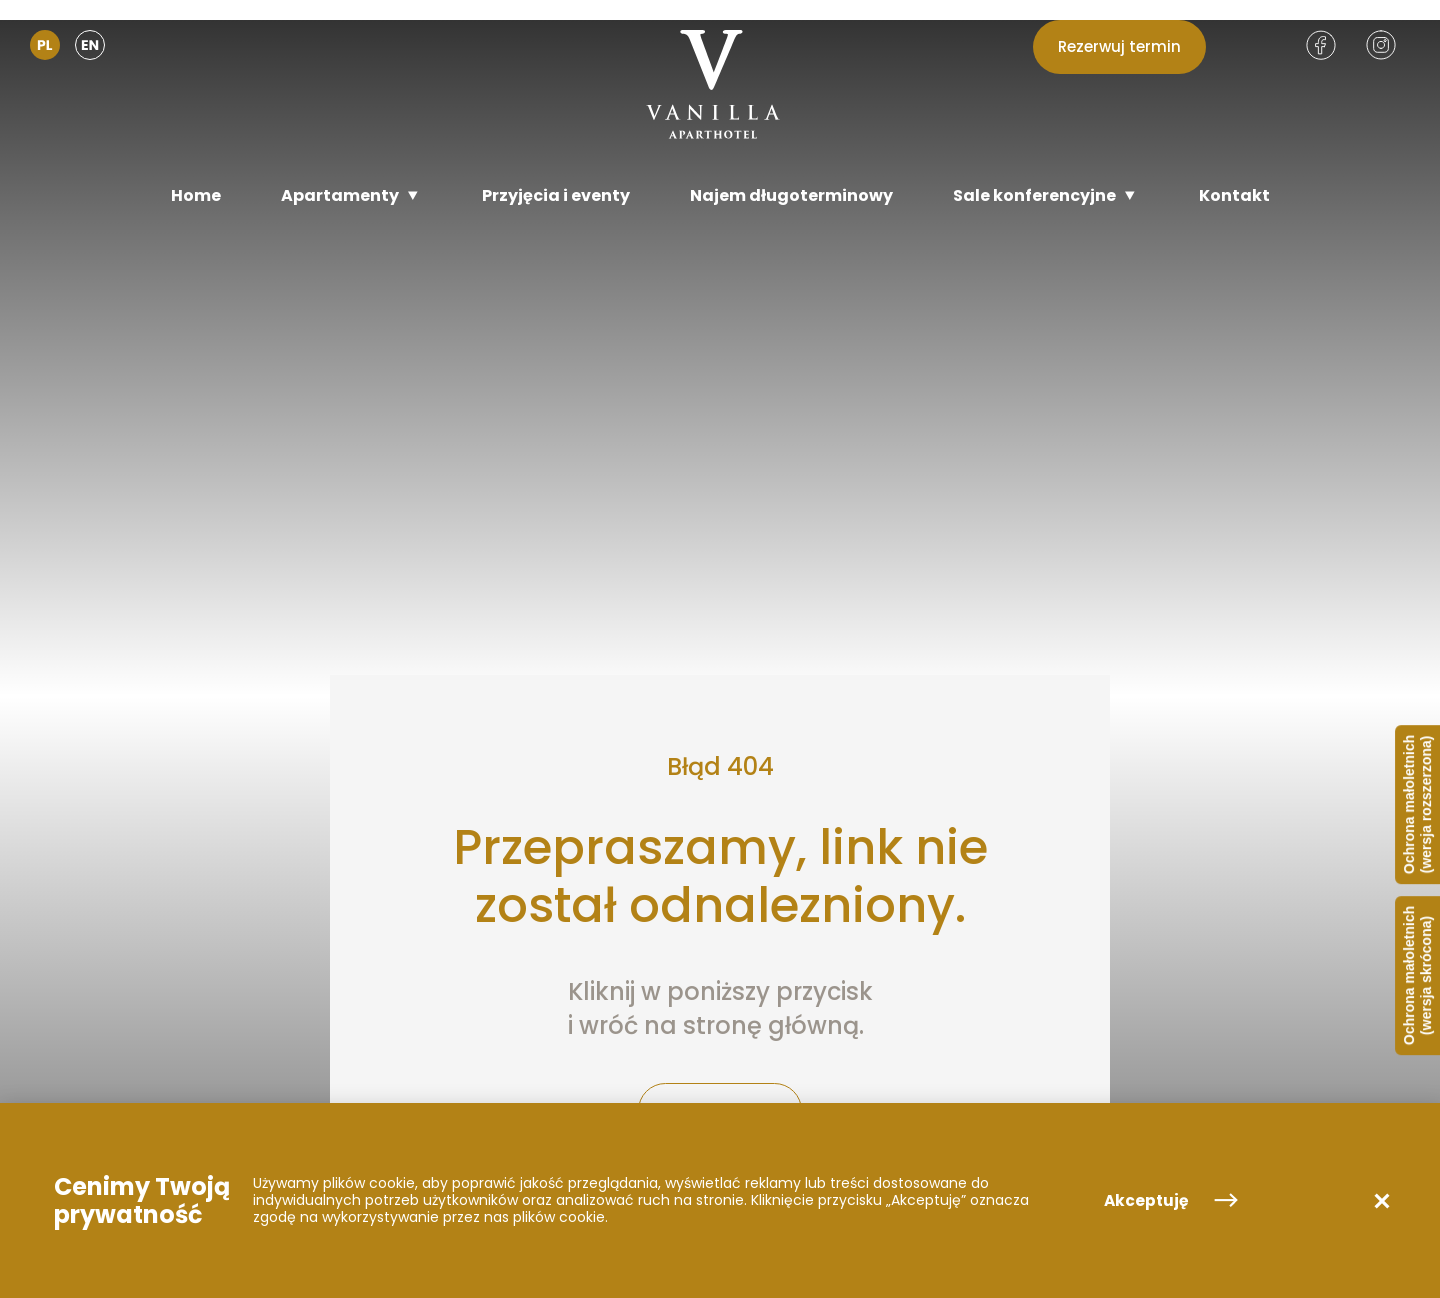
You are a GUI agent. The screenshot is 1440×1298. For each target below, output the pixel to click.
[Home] (196, 195)
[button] (1382, 1201)
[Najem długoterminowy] (791, 195)
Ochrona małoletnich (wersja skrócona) (1417, 975)
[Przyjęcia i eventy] (556, 195)
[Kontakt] (1234, 195)
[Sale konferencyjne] (1046, 195)
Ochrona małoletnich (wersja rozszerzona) (1417, 804)
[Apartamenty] (351, 195)
